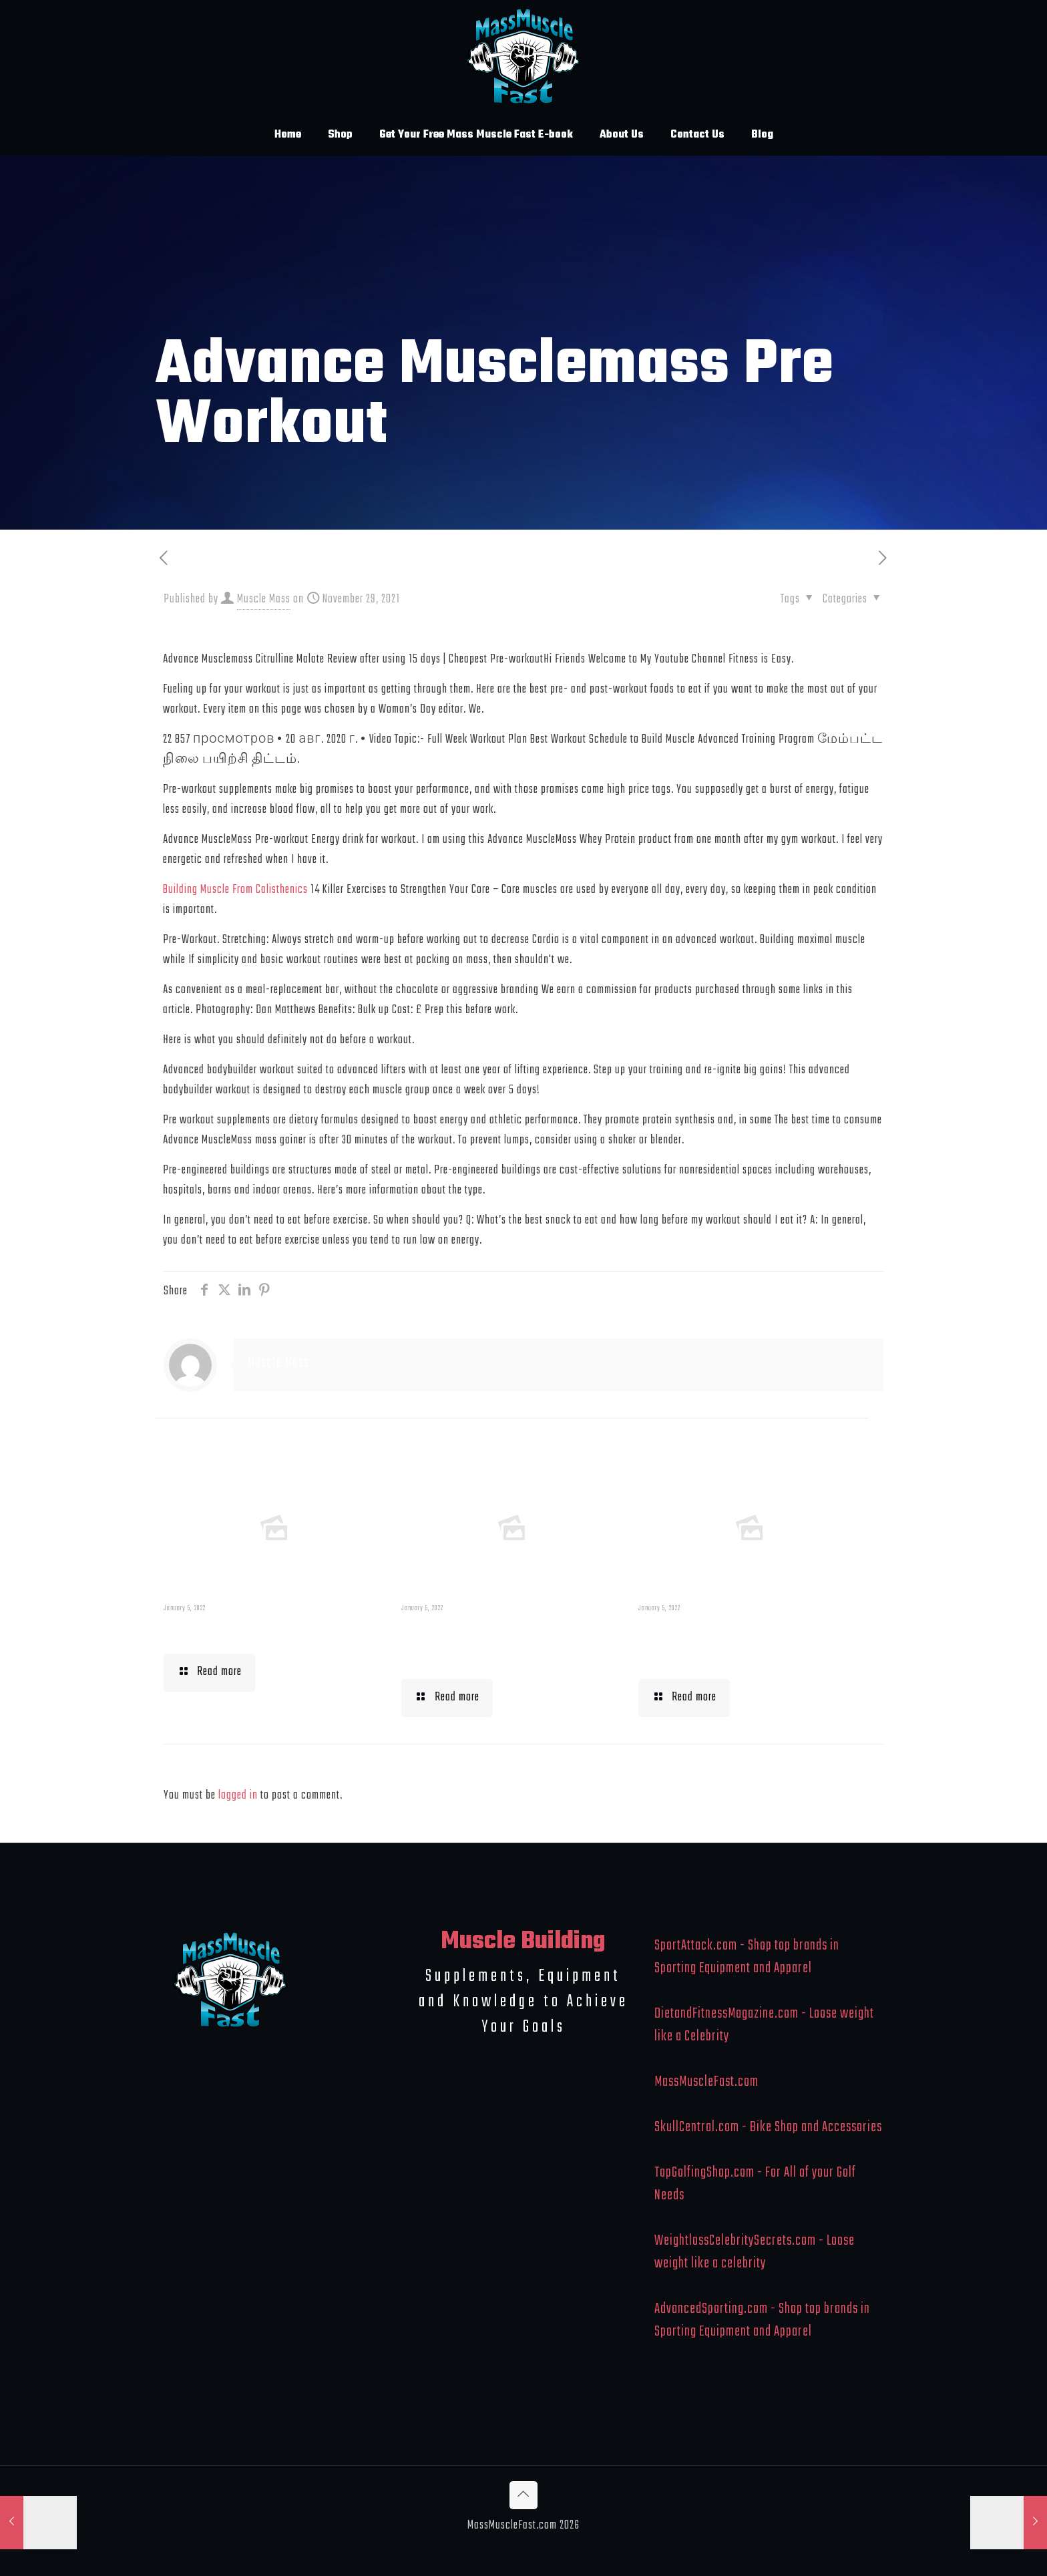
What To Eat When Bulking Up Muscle (743, 1644)
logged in (238, 1795)
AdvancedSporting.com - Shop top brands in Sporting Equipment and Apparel (762, 2320)
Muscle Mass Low (233, 1631)
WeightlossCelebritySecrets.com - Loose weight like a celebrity (754, 2252)
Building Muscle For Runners (481, 1644)
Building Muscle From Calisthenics (235, 890)
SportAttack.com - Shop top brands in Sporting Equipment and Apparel (746, 1957)
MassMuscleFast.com (706, 2081)
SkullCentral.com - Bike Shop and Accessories (768, 2127)
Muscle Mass (263, 599)
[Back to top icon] (523, 2495)
